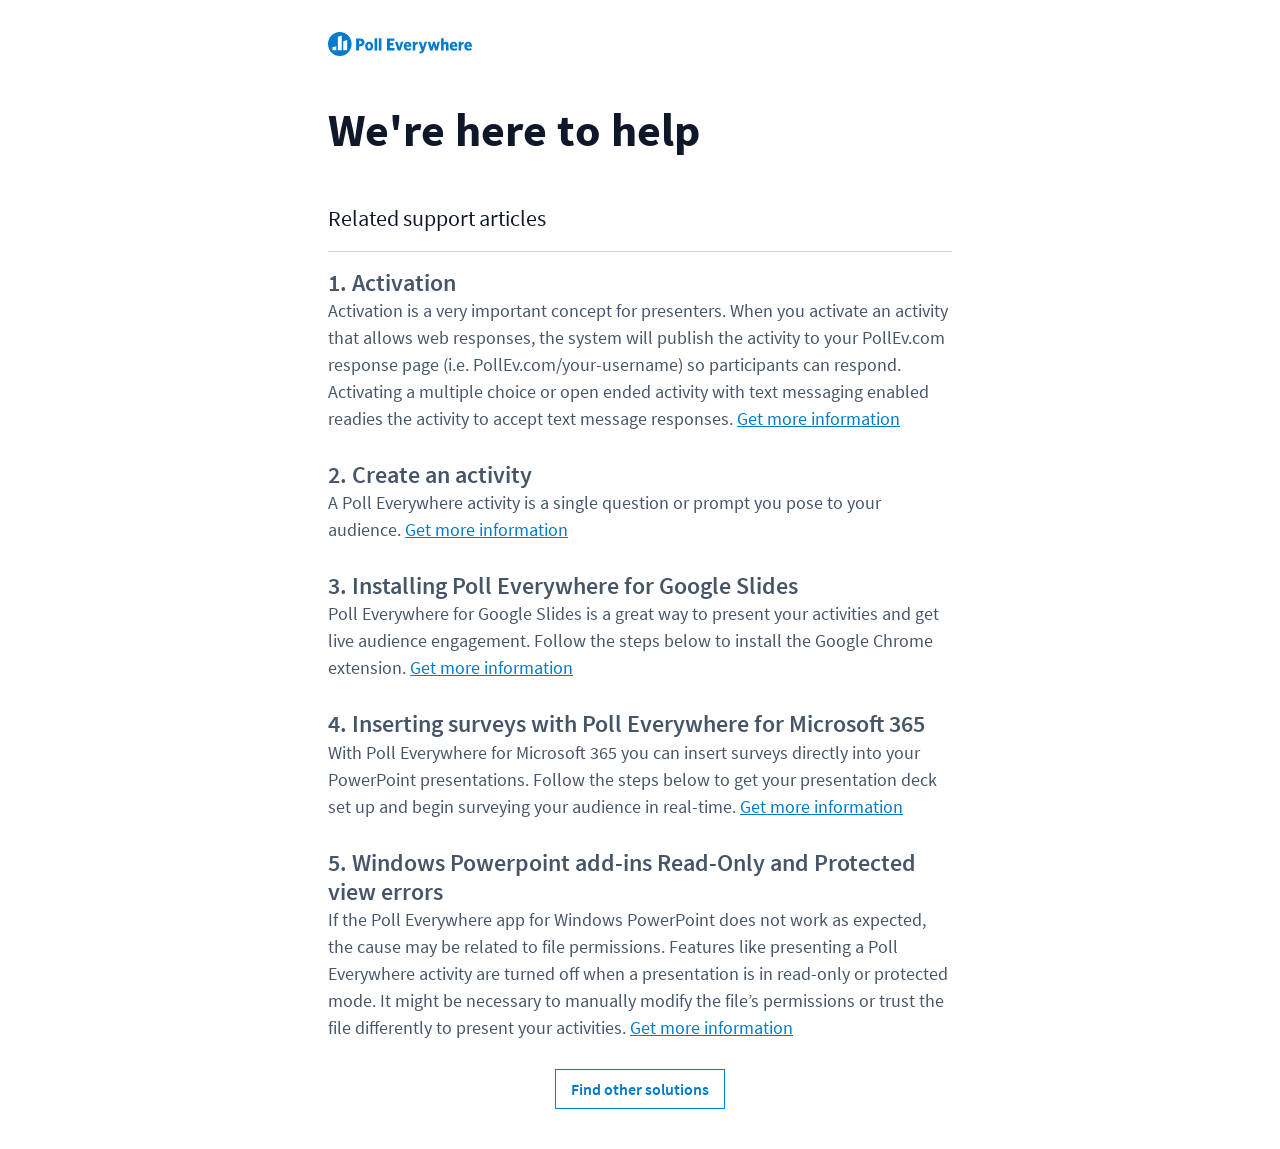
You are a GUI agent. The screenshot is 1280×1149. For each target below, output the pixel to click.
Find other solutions (640, 1089)
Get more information (818, 418)
